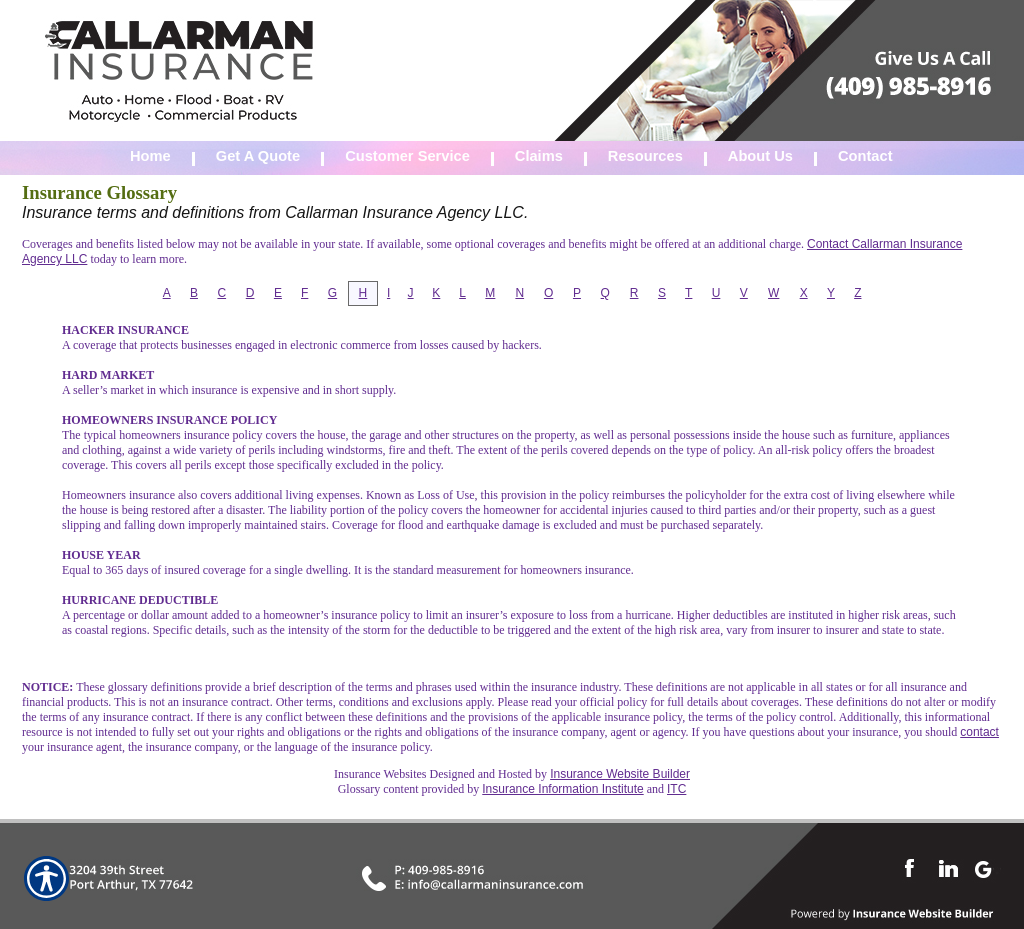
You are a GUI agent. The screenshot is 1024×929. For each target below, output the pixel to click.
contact (979, 732)
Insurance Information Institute (562, 789)
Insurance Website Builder (620, 774)
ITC (676, 789)
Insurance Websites (380, 774)
